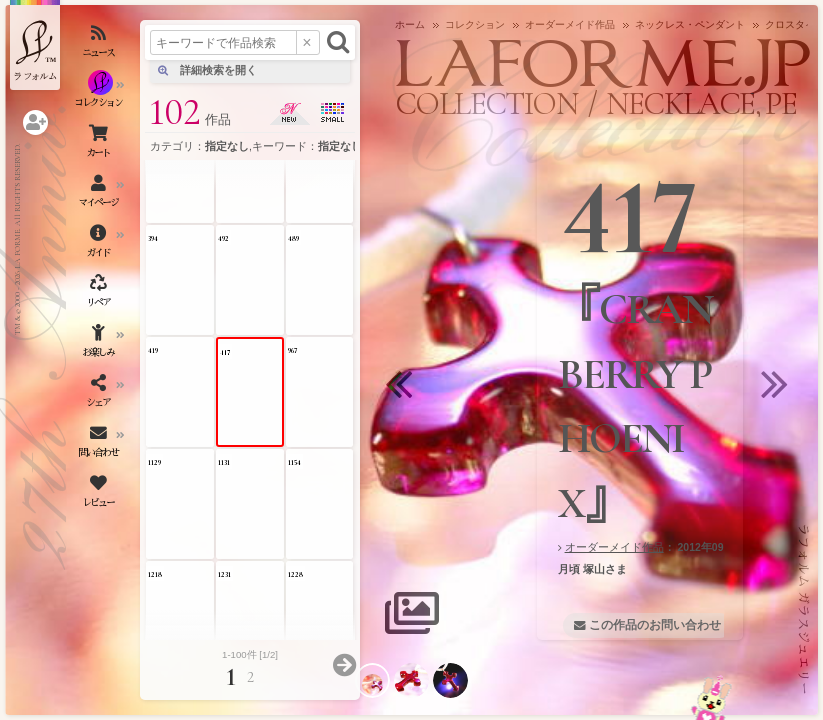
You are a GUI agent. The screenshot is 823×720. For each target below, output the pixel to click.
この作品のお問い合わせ (655, 625)
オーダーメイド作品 (614, 547)
